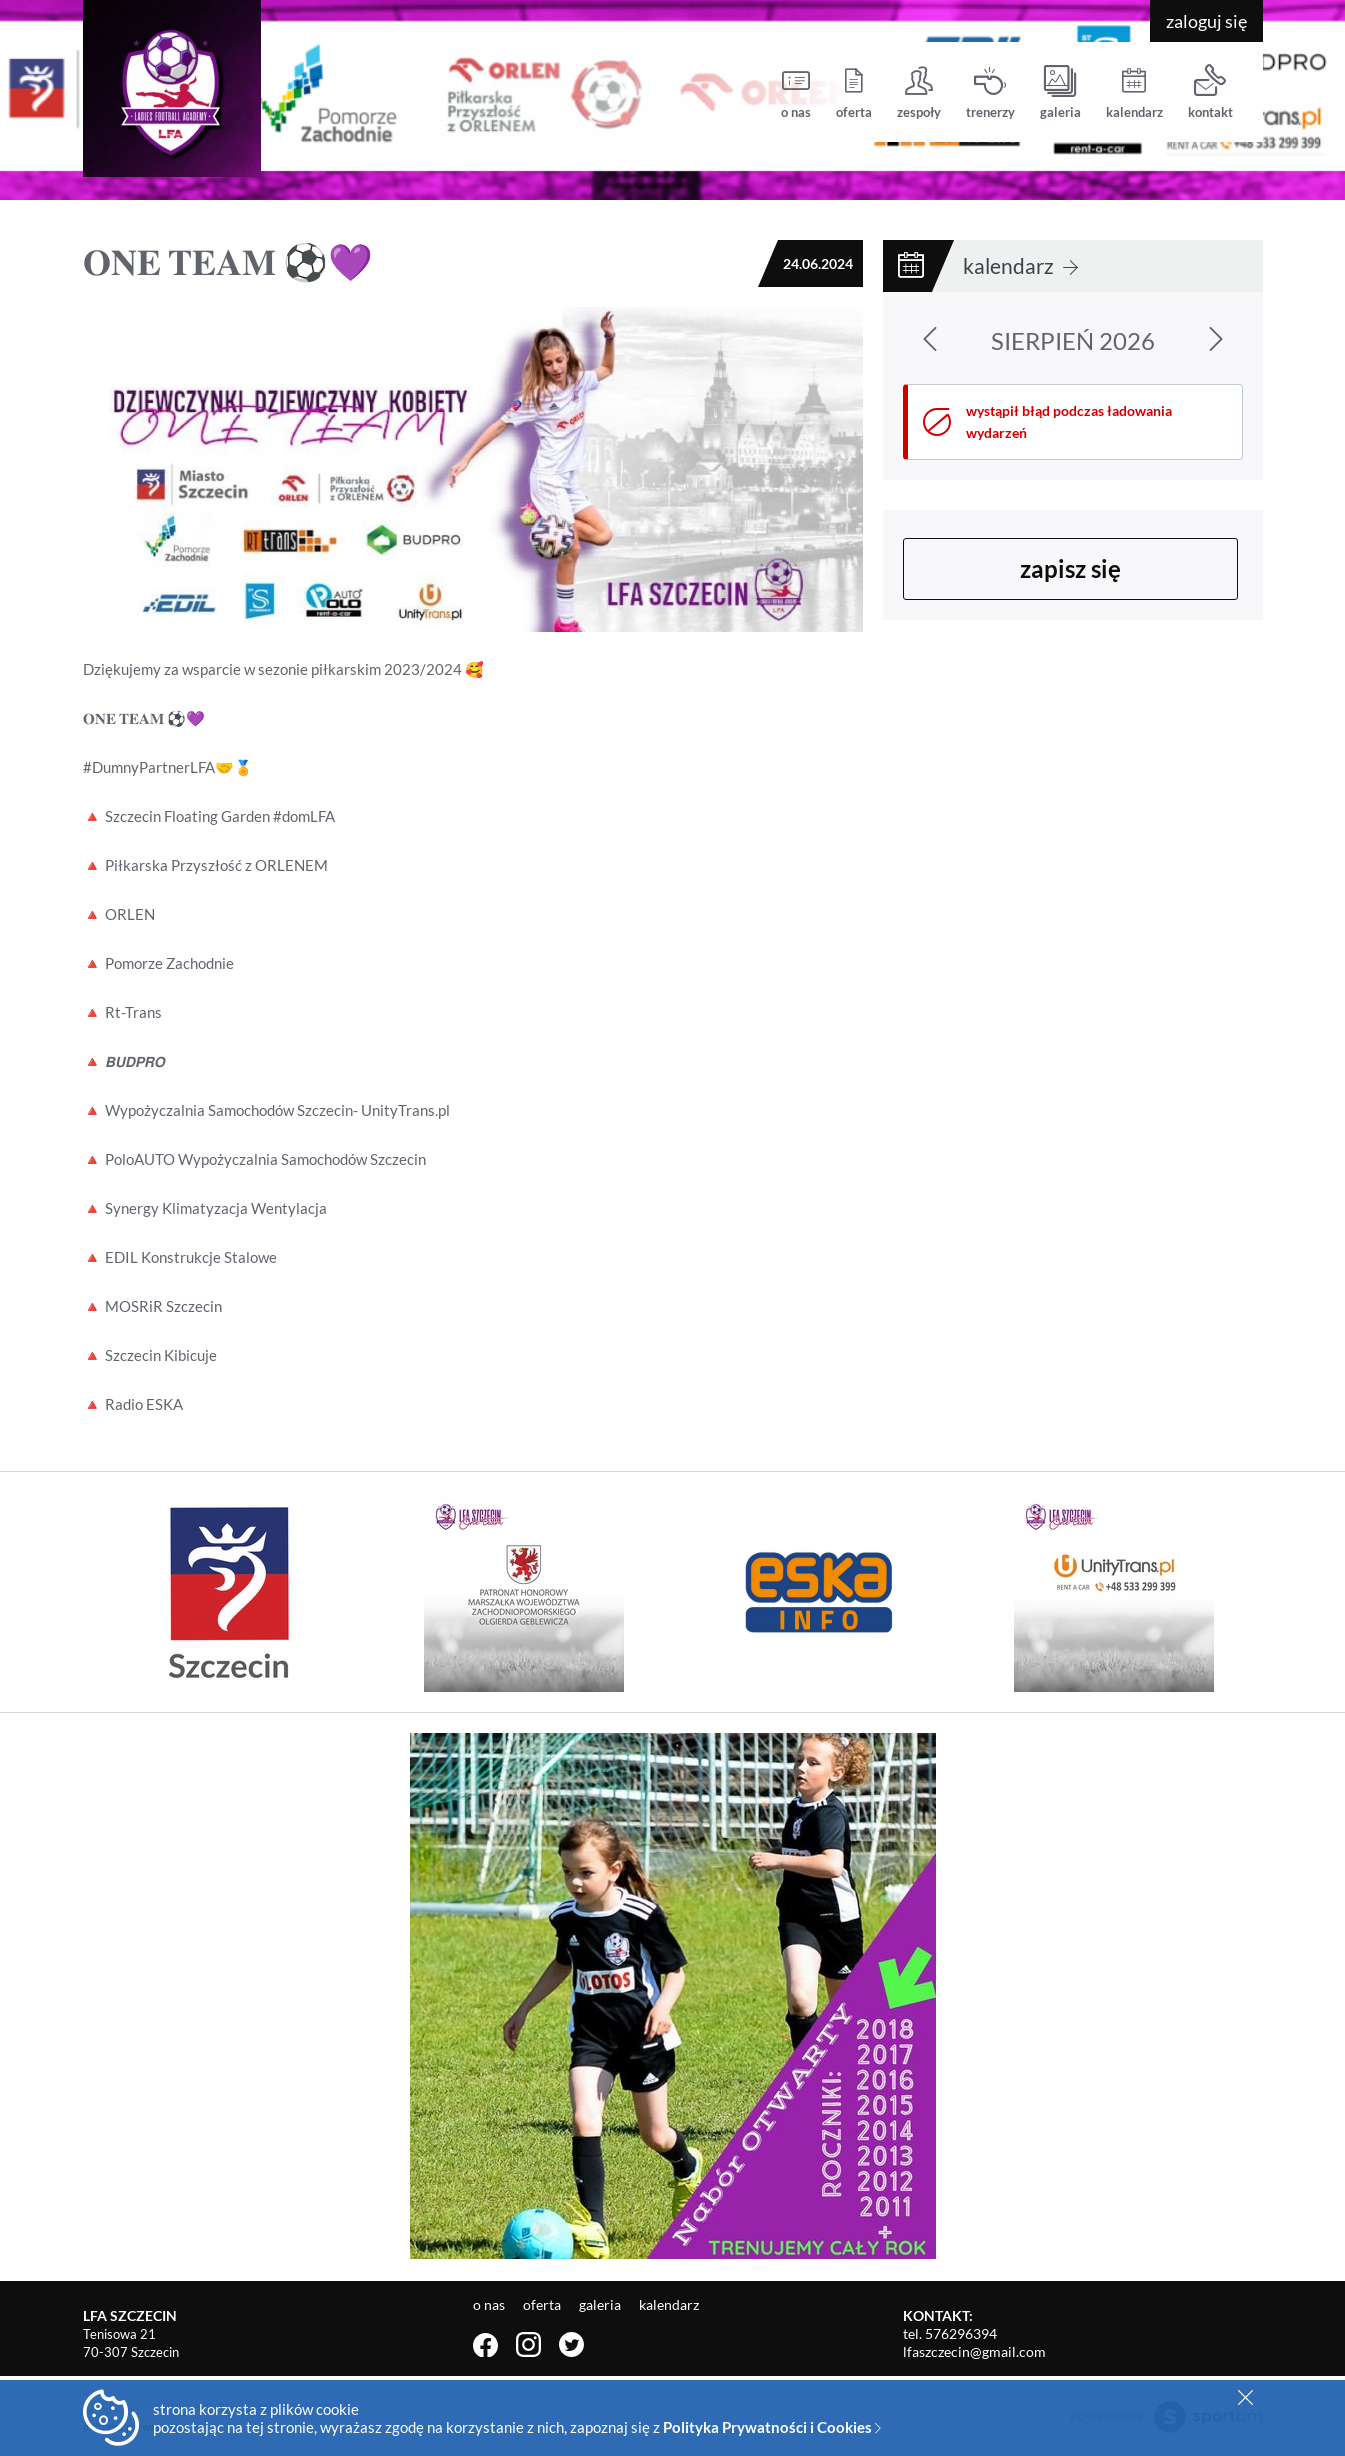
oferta (854, 92)
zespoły (919, 92)
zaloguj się (1206, 21)
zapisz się (1070, 568)
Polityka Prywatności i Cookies (772, 2427)
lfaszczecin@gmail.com (974, 2351)
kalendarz (1134, 92)
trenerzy (990, 92)
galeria (1060, 92)
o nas (796, 92)
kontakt (1210, 92)
